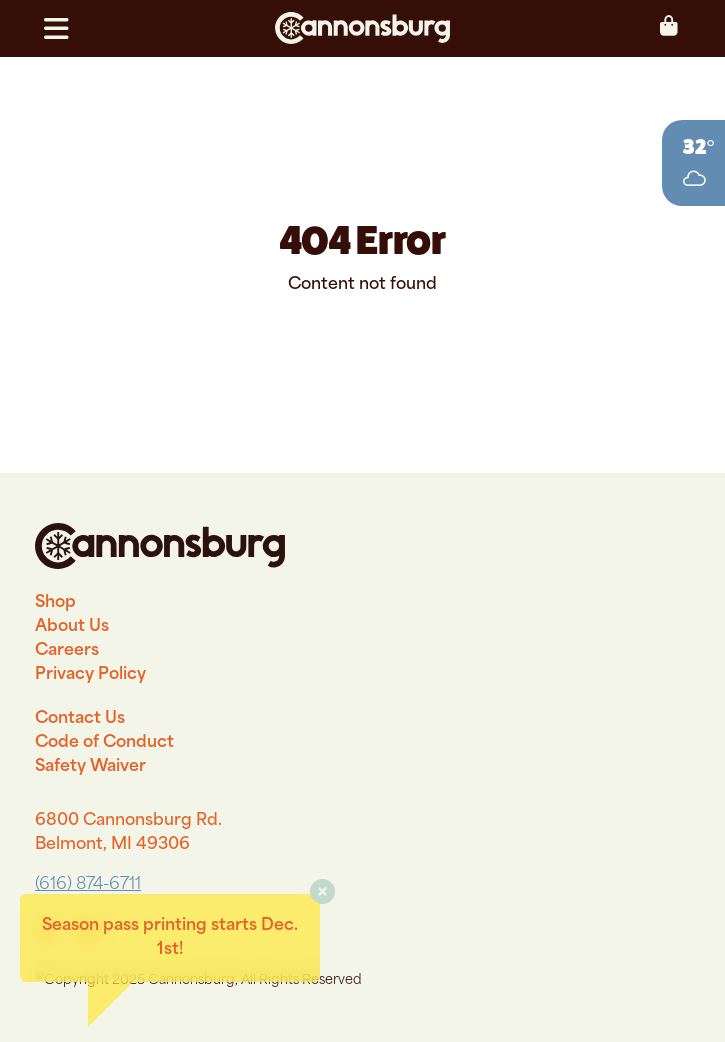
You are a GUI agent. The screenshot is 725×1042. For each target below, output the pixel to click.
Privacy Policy (90, 675)
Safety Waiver (90, 767)
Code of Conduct (104, 743)
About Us (72, 627)
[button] (64, 29)
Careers (67, 651)
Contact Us (80, 719)
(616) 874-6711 (88, 885)
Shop (55, 603)
